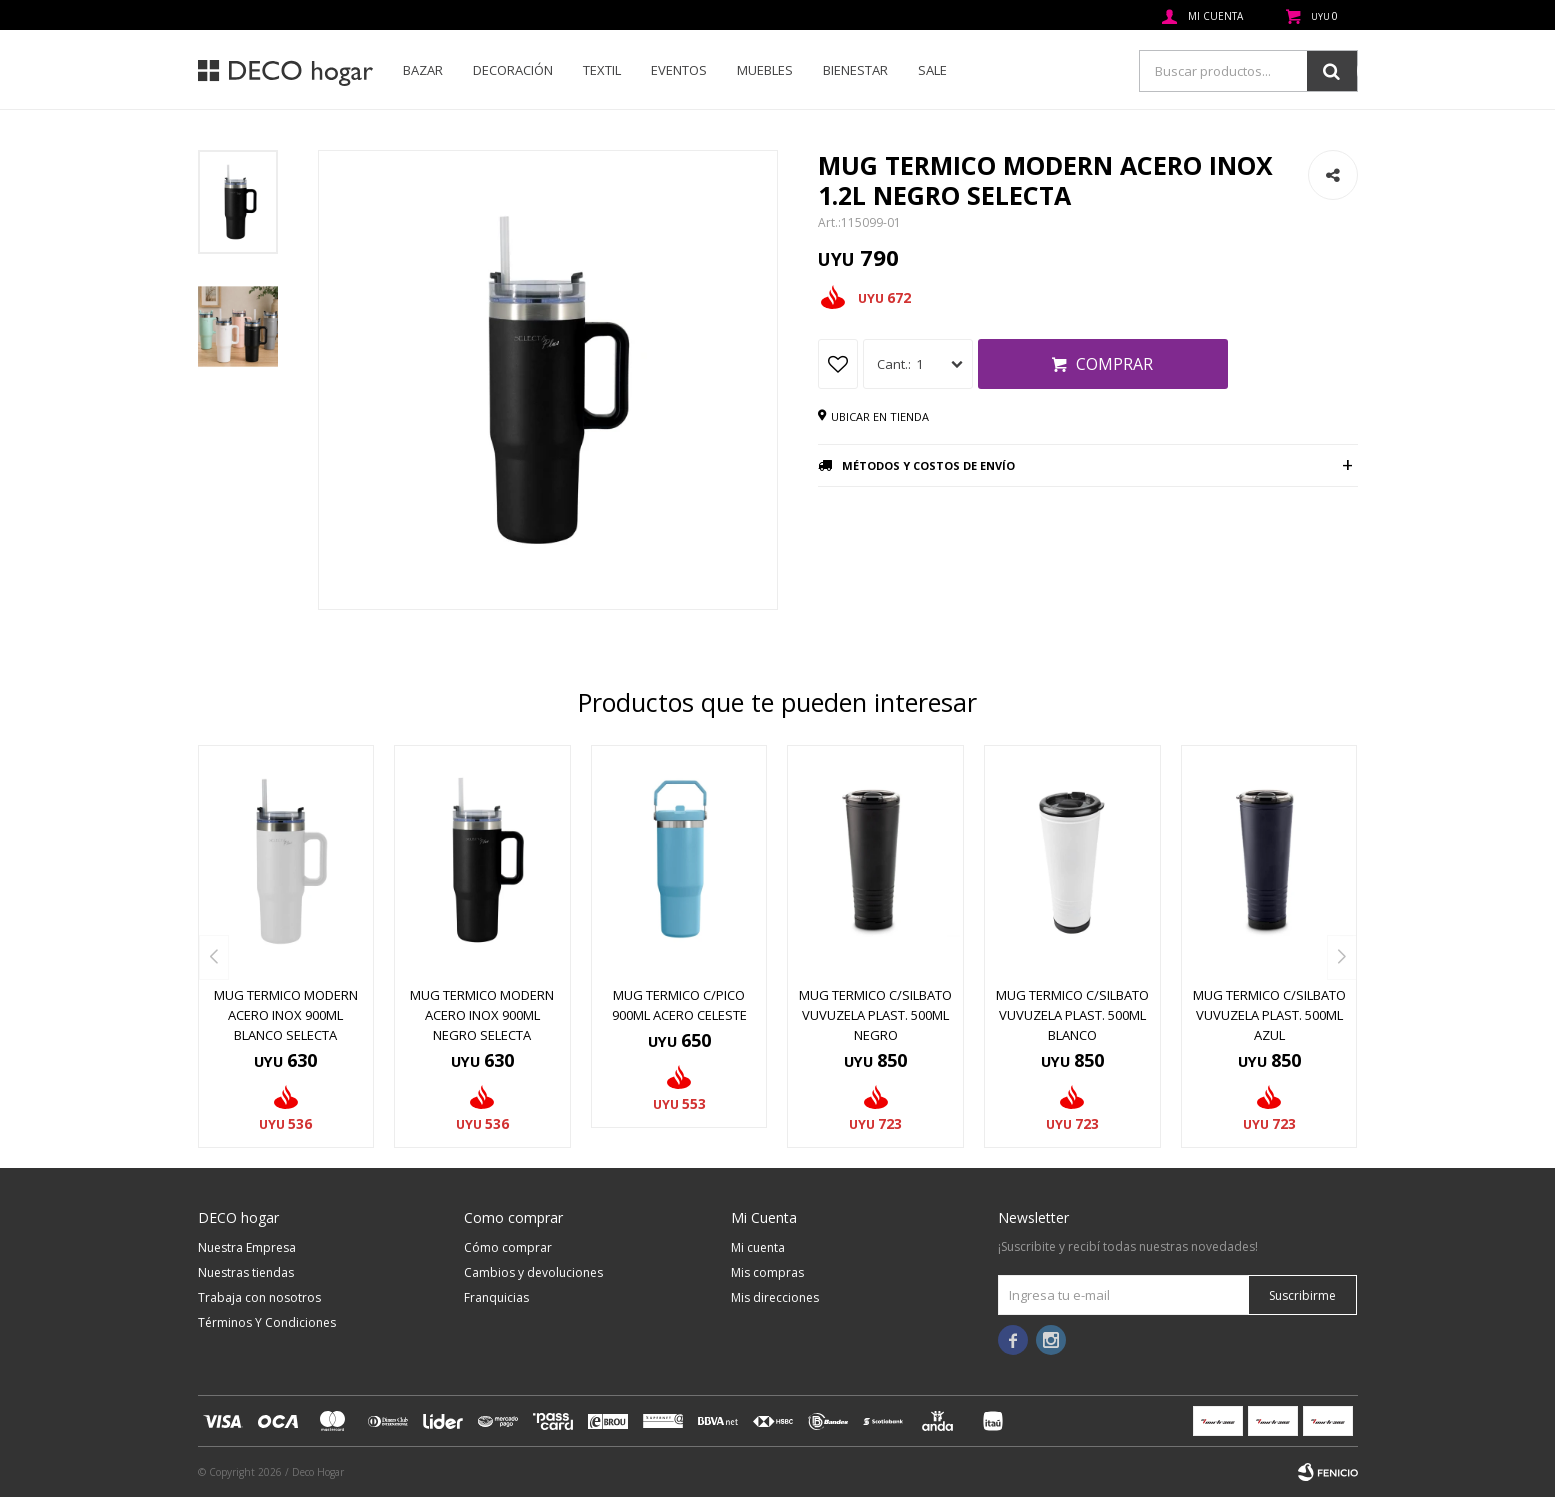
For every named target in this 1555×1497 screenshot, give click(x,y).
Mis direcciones (775, 1297)
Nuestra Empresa (247, 1247)
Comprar (1114, 364)
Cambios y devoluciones (533, 1272)
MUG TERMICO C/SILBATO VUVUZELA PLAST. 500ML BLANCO (1072, 1015)
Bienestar (855, 70)
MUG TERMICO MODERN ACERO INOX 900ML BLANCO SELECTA (286, 1015)
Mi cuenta (758, 1247)
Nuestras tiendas (246, 1272)
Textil (602, 70)
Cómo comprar (508, 1247)
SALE (932, 70)
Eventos (679, 70)
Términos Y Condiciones (267, 1322)
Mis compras (767, 1272)
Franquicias (496, 1297)
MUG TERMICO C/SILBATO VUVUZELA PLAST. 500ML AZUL (1269, 1015)
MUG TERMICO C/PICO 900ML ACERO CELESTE (679, 1005)
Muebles (765, 70)
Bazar (423, 70)
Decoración (513, 70)
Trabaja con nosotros (259, 1297)
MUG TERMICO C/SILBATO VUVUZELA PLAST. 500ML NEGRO (875, 1015)
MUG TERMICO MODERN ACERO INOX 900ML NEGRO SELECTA (482, 1015)
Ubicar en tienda (880, 416)
